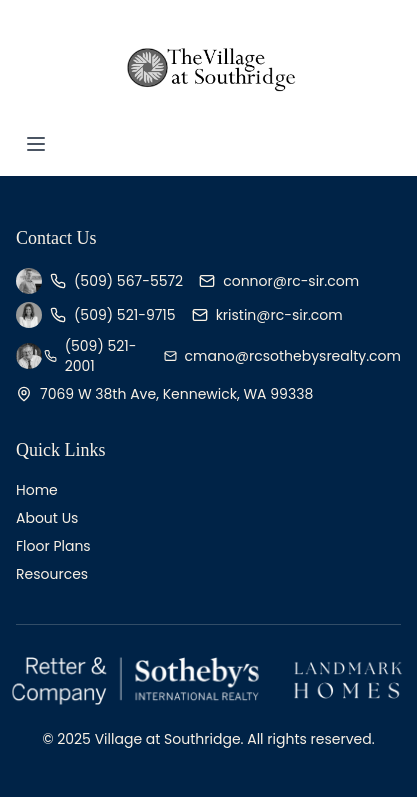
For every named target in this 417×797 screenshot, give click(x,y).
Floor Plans (53, 546)
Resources (52, 574)
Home (37, 490)
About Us (47, 518)
